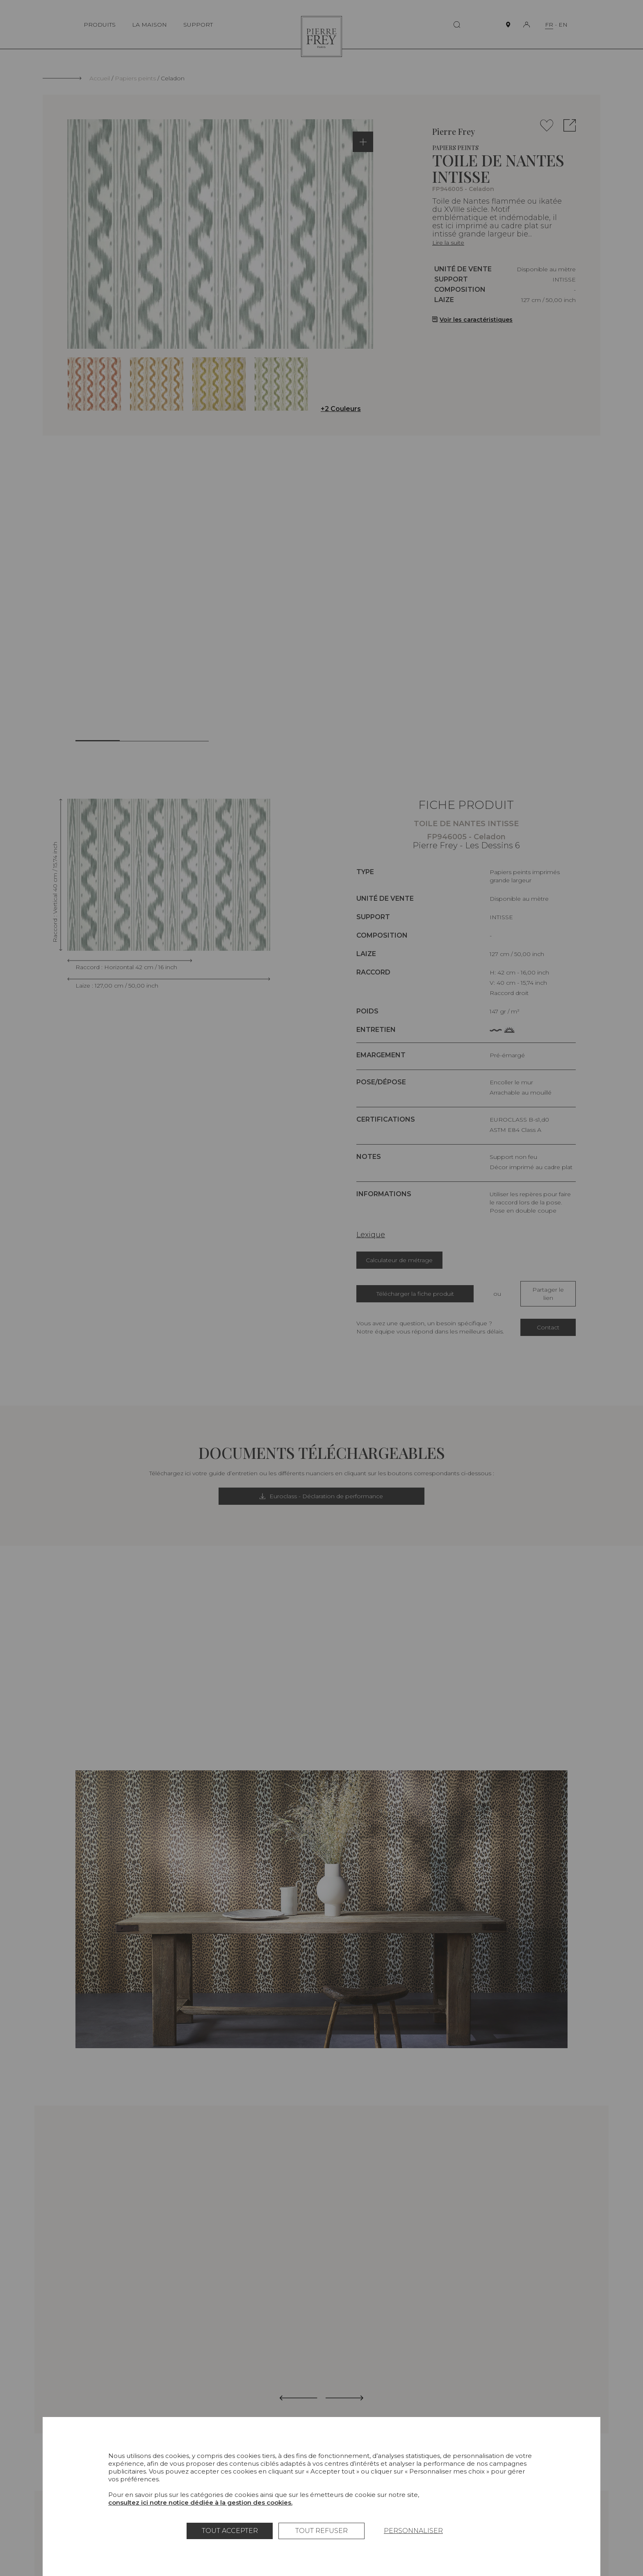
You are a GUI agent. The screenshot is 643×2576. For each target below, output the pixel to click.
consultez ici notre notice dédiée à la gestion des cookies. (200, 2502)
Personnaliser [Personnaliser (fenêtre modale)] (413, 2531)
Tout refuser (321, 2531)
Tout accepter (230, 2531)
